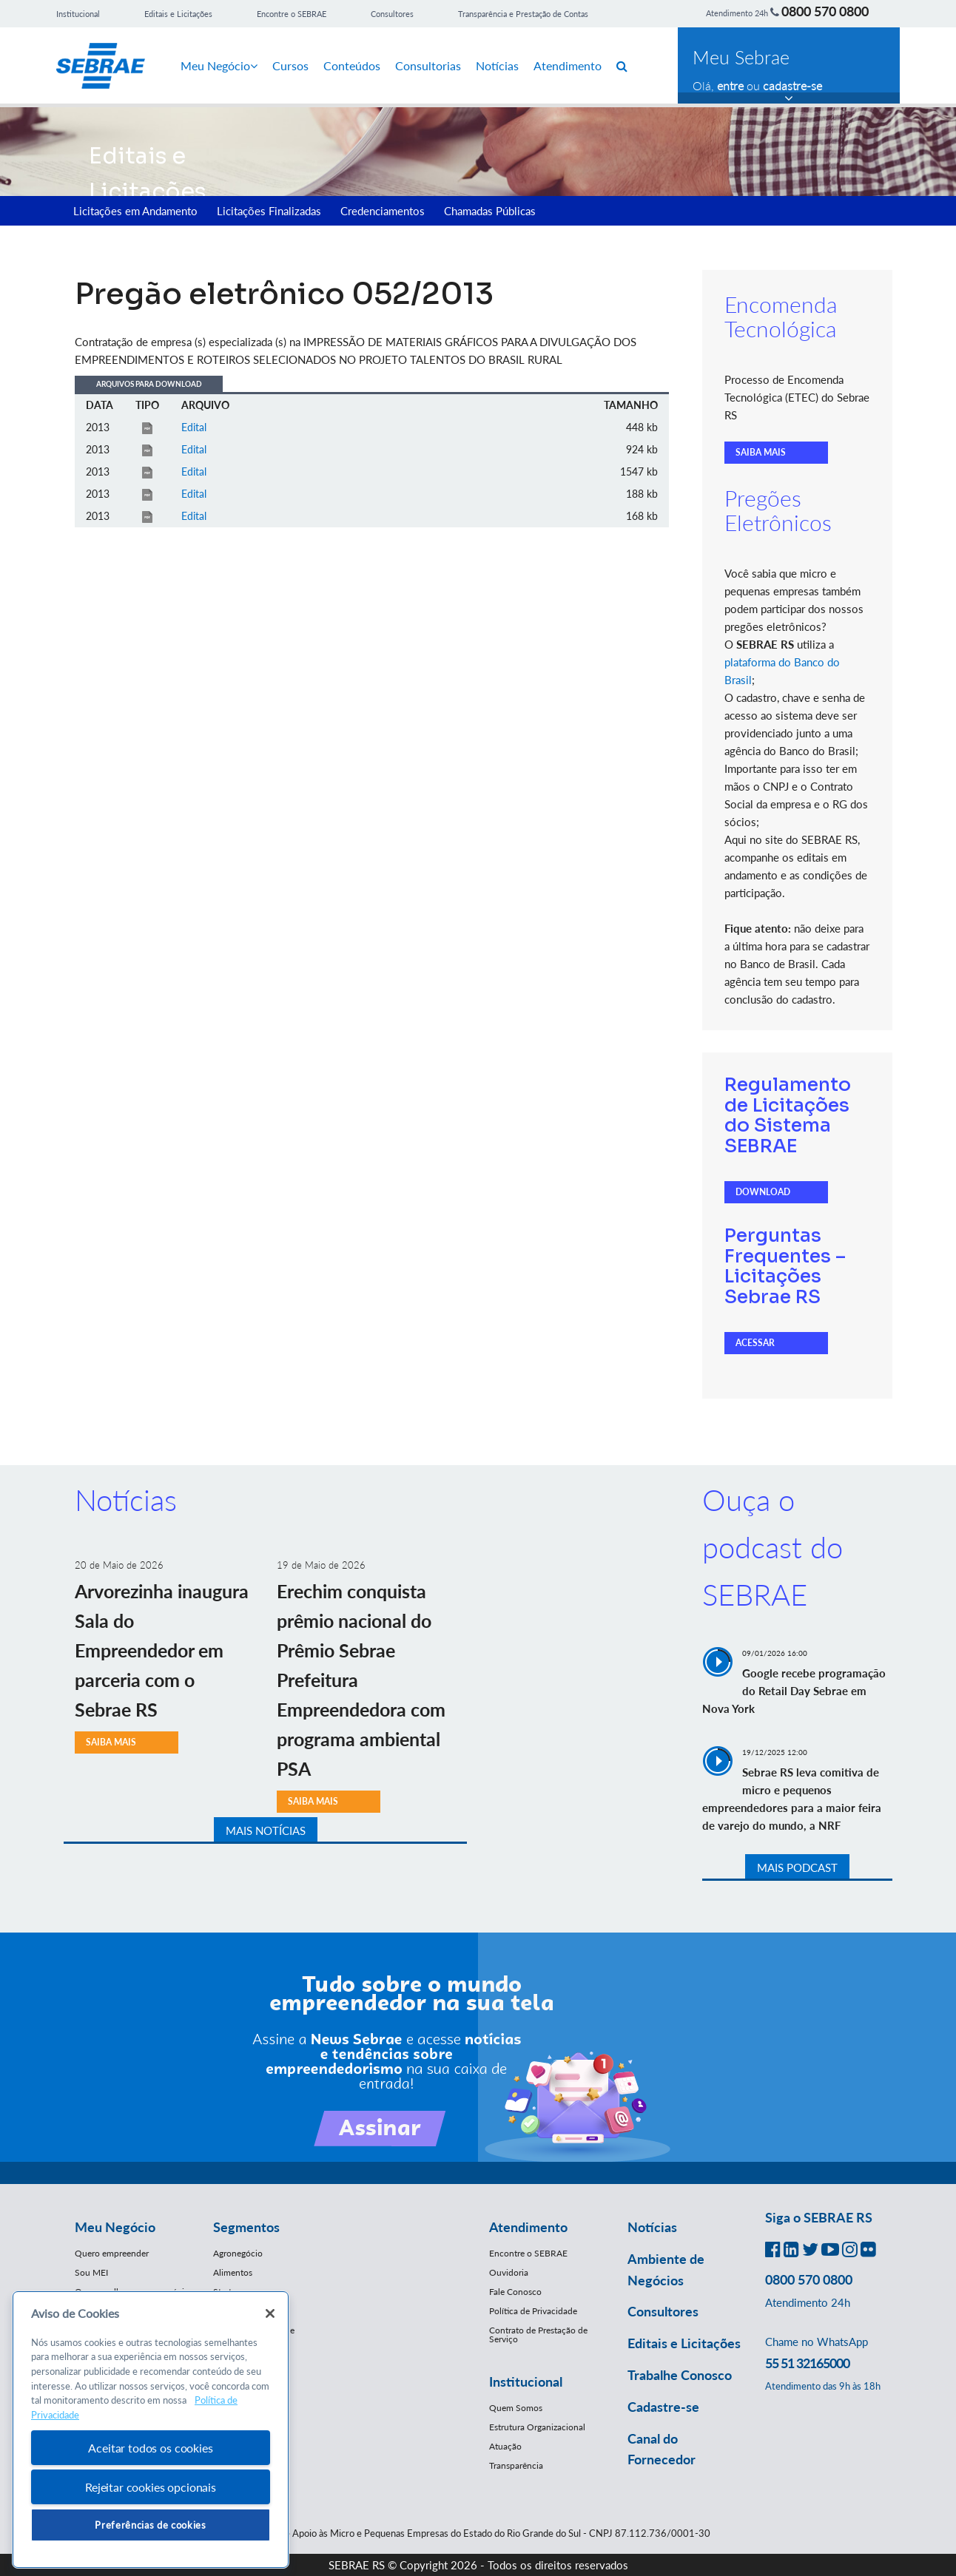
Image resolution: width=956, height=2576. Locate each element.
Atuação (505, 2446)
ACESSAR (755, 1342)
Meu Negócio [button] (115, 2227)
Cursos (290, 65)
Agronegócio (238, 2253)
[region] (150, 2430)
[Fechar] (270, 2313)
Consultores (392, 13)
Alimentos (232, 2272)
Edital (193, 427)
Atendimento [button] (528, 2227)
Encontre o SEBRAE (291, 13)
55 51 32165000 (807, 2363)
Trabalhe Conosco (679, 2375)
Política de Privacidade (533, 2310)
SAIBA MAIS (760, 452)
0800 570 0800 (825, 11)
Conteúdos (351, 65)
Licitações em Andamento (135, 210)
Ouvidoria (508, 2272)
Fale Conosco (515, 2291)
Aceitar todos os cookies (150, 2448)
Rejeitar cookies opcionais (150, 2487)
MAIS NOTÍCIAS (266, 1830)
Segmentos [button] (246, 2227)
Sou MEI (91, 2272)
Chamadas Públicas (490, 210)
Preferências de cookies (150, 2525)
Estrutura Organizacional (537, 2427)
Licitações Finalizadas (269, 210)
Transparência (516, 2465)
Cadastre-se (663, 2406)
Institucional (78, 13)
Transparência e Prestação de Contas (523, 13)
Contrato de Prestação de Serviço (538, 2335)
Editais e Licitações (178, 13)
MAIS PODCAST (797, 1867)
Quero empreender (112, 2253)
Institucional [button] (525, 2381)
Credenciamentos (382, 210)
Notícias (497, 65)
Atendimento (567, 65)
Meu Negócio (219, 65)
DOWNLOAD (762, 1191)
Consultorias (428, 65)
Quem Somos (515, 2407)
